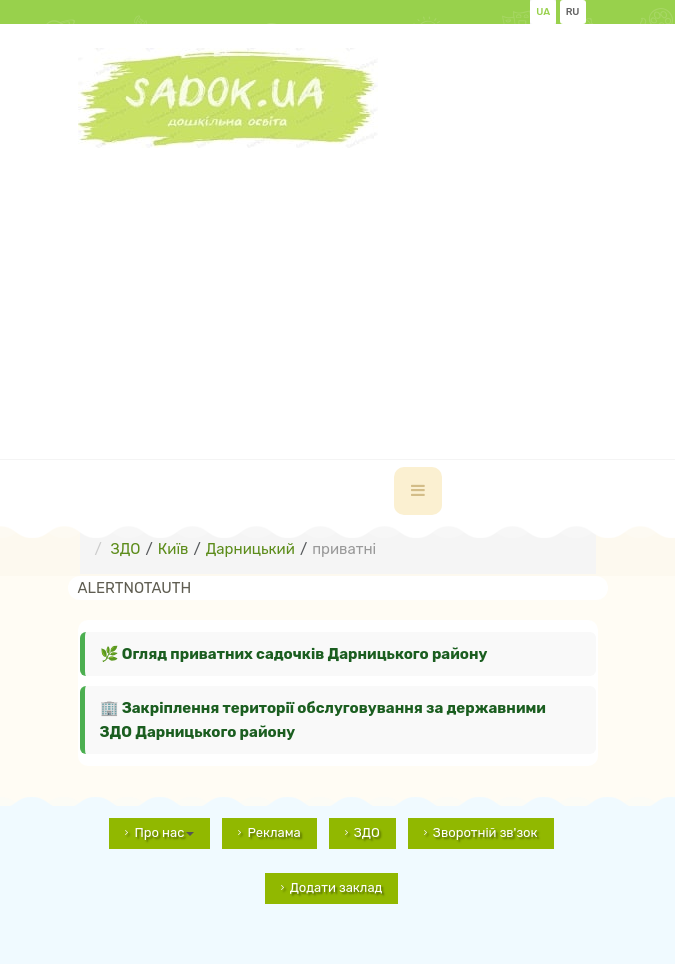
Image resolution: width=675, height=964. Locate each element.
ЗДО (367, 832)
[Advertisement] (376, 288)
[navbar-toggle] (418, 491)
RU (573, 12)
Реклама (273, 832)
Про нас (164, 832)
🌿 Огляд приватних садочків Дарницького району (294, 654)
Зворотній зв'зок (485, 832)
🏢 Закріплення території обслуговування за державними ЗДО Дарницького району (323, 720)
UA (543, 12)
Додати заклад (336, 887)
